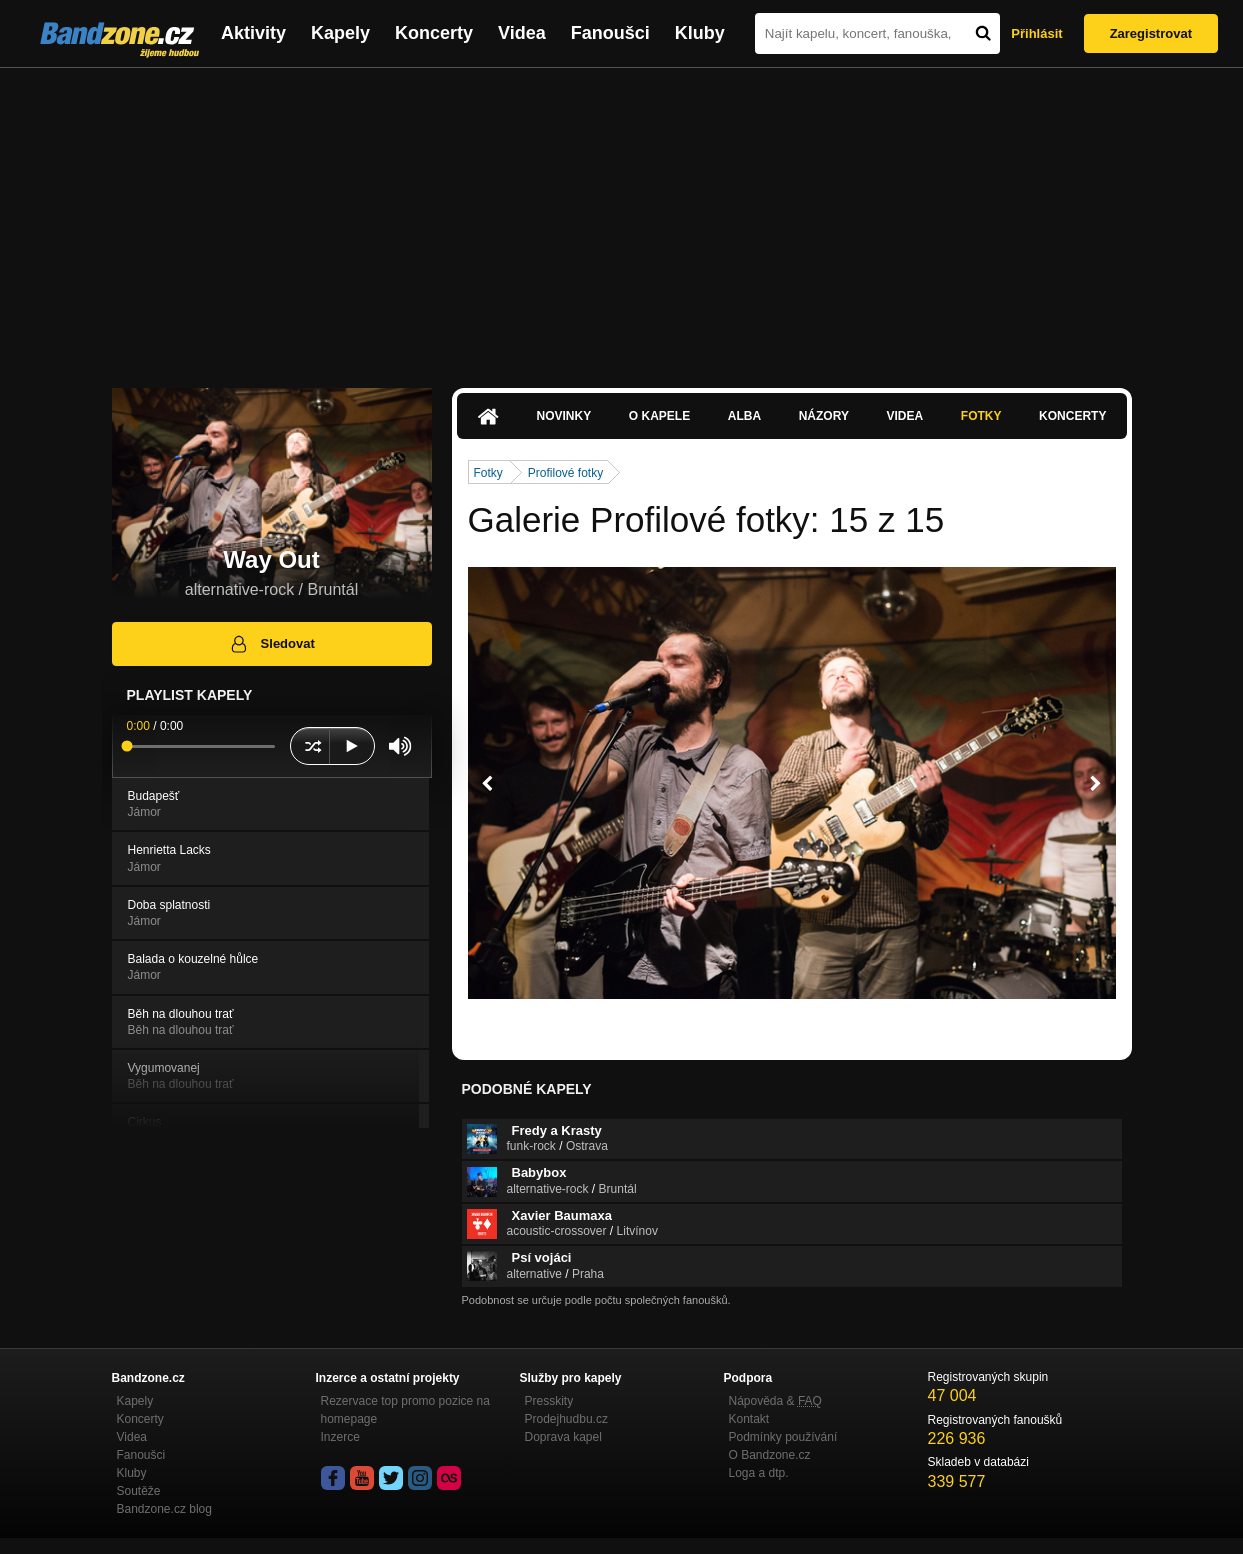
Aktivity (253, 33)
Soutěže (139, 1491)
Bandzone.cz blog (164, 1509)
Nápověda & (775, 1401)
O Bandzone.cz (770, 1455)
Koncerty (434, 33)
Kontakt (749, 1419)
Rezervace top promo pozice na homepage (405, 1410)
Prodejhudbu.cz (566, 1419)
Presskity (549, 1401)
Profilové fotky (565, 473)
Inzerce (340, 1437)
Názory (824, 416)
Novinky (564, 416)
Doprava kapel (563, 1437)
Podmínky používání (783, 1437)
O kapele (659, 416)
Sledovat (271, 644)
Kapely (340, 33)
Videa (522, 33)
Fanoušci (610, 33)
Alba (744, 416)
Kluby (700, 33)
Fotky (981, 416)
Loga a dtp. (759, 1473)
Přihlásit (1036, 33)
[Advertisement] (622, 218)
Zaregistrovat (1151, 33)
